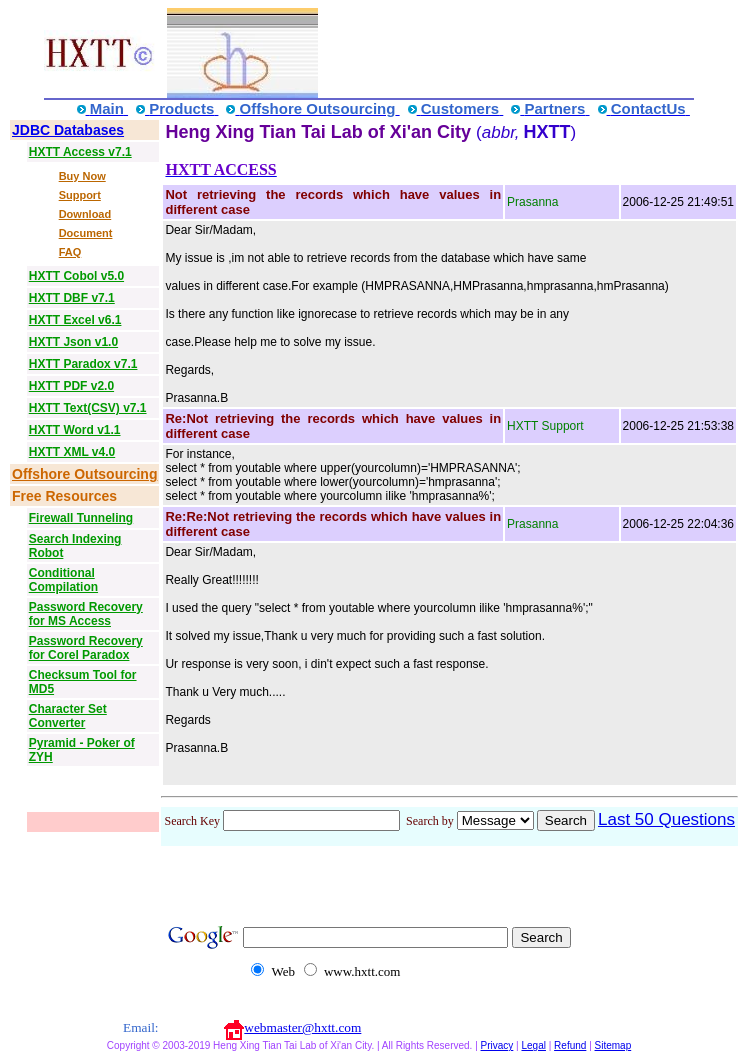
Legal (533, 1045)
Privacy (497, 1045)
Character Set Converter (68, 716)
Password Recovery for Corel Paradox (86, 648)
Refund (570, 1045)
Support (80, 195)
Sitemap (613, 1045)
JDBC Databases (68, 130)
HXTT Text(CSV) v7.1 (88, 408)
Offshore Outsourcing (84, 474)
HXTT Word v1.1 (75, 430)
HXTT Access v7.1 (80, 152)
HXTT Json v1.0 (73, 342)
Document (86, 233)
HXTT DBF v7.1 (72, 298)
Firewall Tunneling (81, 518)
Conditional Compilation (63, 580)
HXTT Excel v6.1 (75, 320)
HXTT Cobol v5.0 (76, 276)
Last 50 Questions (666, 819)
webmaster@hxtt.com (302, 1027)
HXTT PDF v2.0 (71, 386)
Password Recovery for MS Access (86, 614)
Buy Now (82, 176)
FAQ (70, 252)
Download (85, 214)
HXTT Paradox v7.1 (83, 364)
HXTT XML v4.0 (72, 452)
